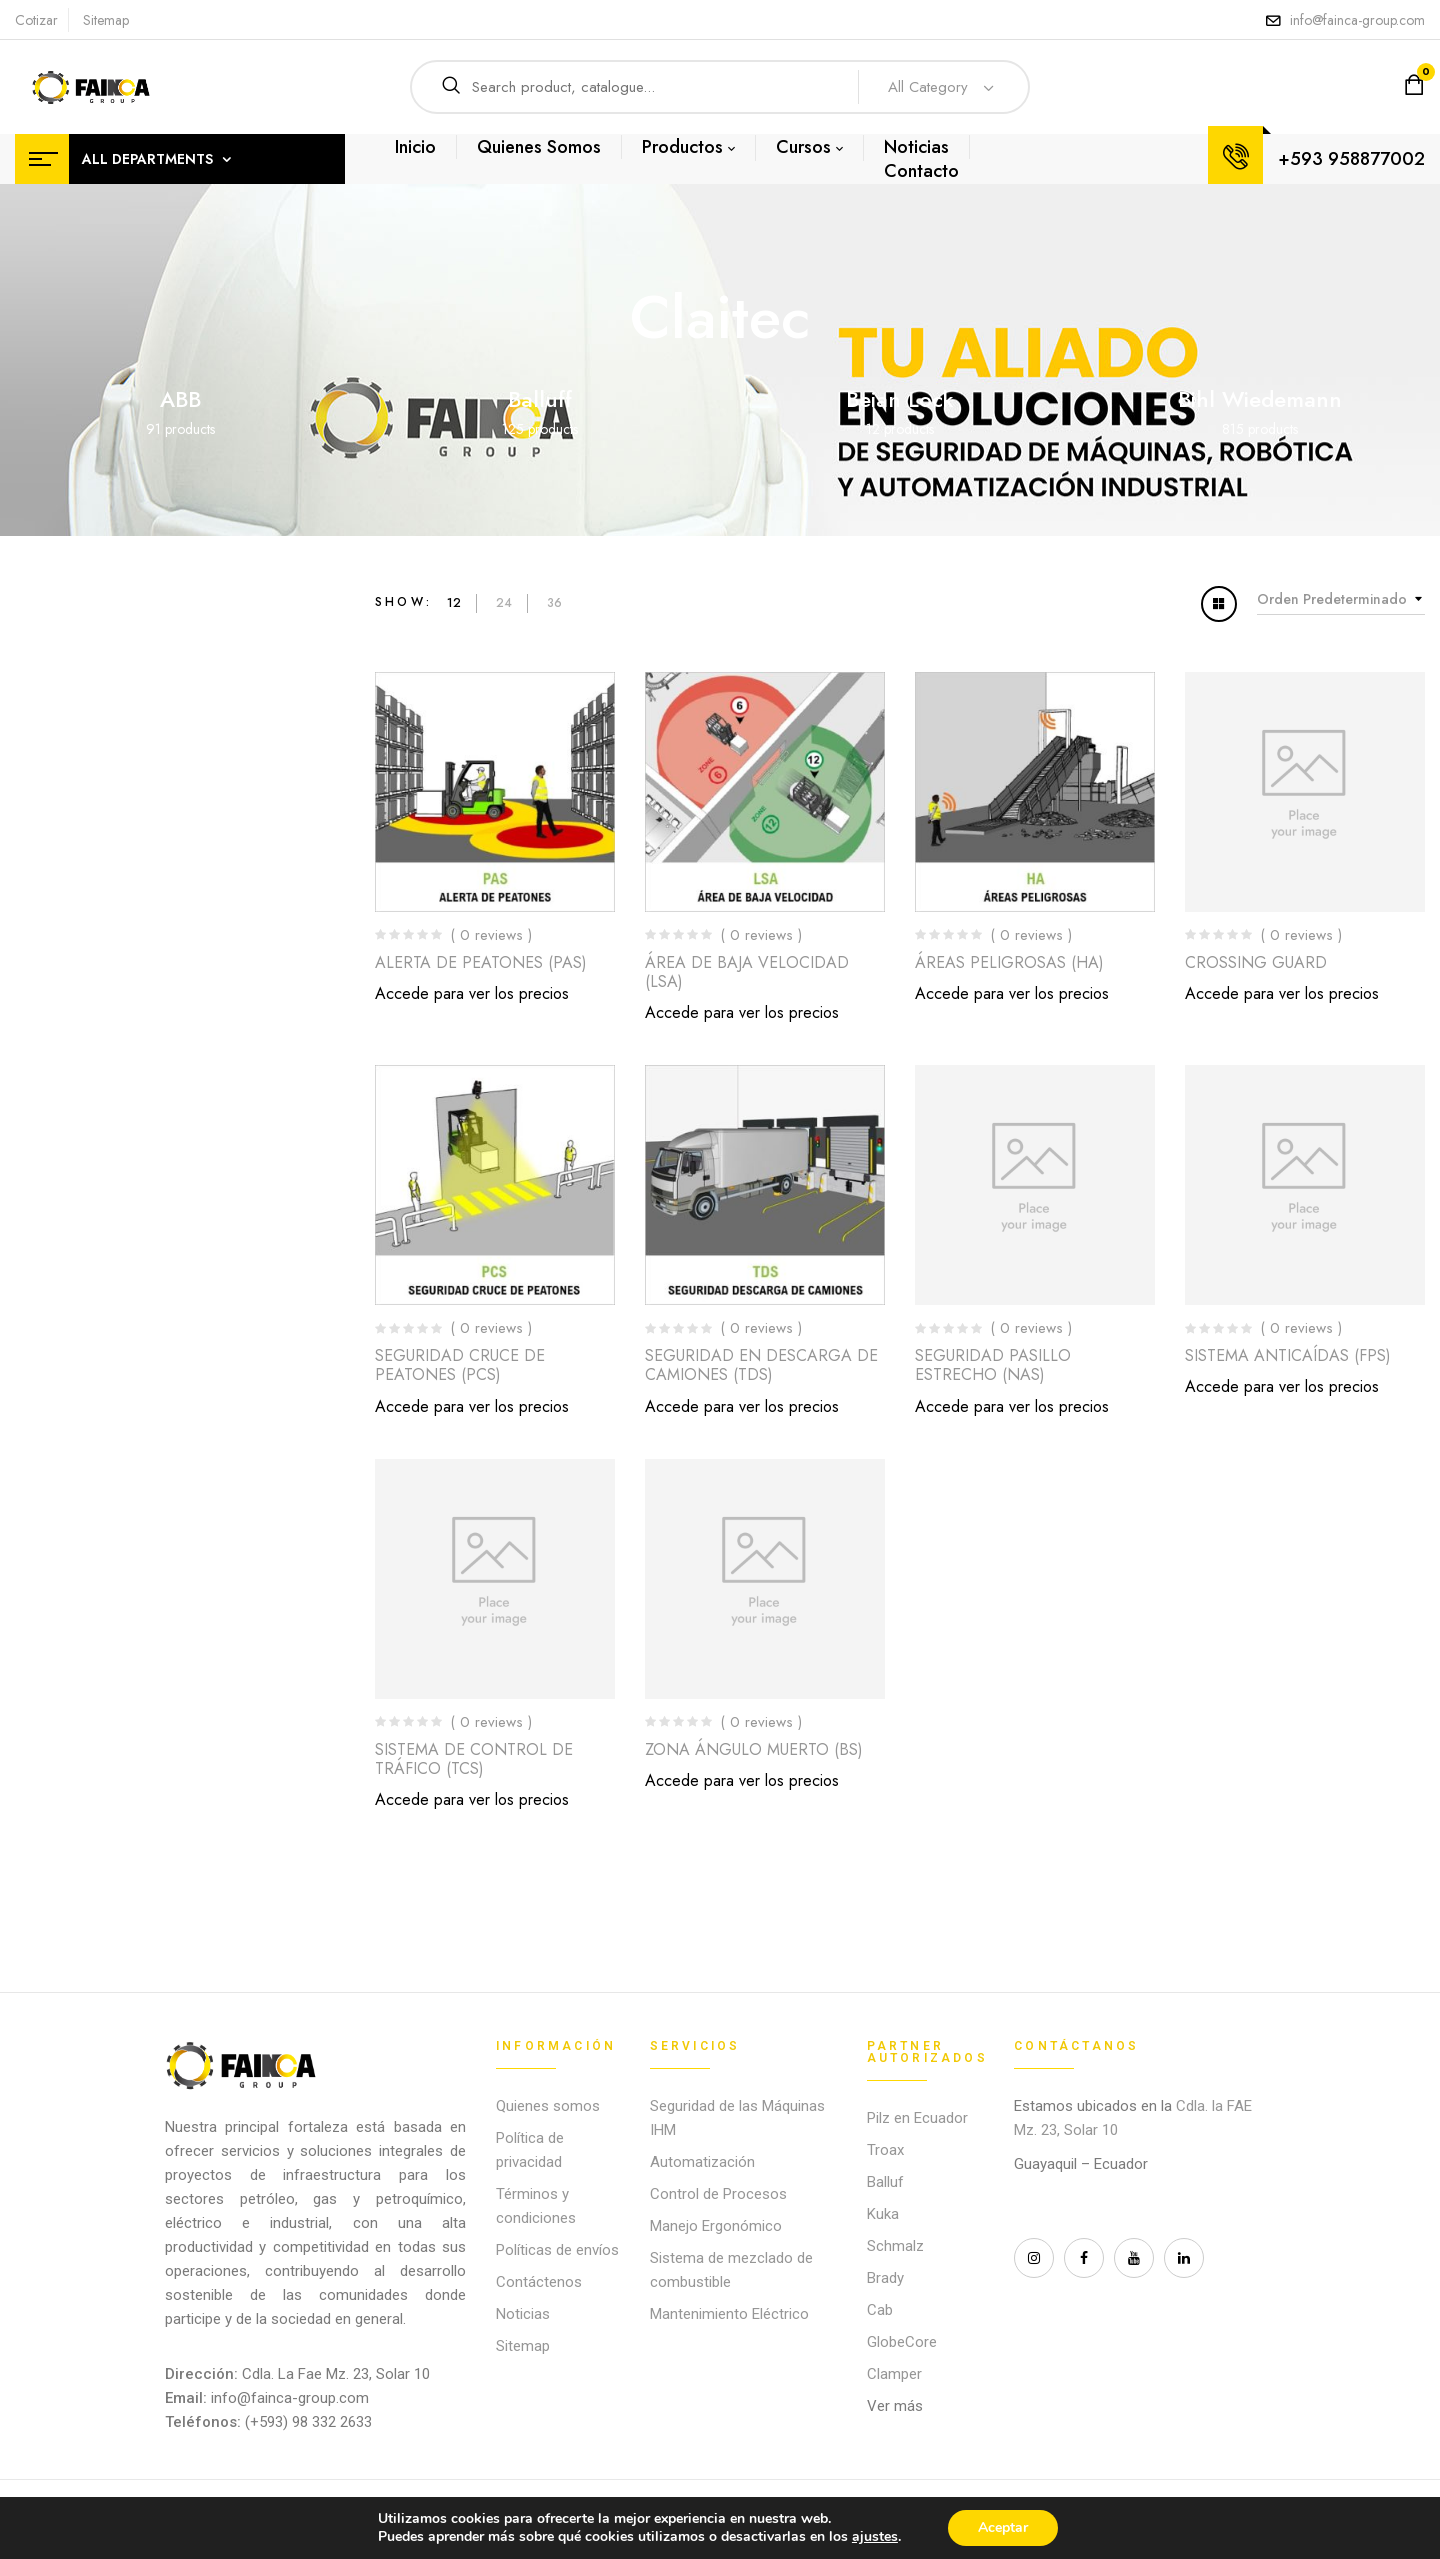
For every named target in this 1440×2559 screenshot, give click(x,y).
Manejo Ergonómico (716, 2226)
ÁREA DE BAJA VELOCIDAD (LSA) (747, 972)
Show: (403, 602)
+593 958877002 (1351, 159)
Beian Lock (900, 399)
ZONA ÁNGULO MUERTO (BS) (754, 1749)
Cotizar (36, 20)
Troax (885, 2150)
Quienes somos (548, 2106)
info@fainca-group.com (1357, 20)
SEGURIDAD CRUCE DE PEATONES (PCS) (460, 1365)
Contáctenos (539, 2282)
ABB (180, 399)
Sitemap (106, 20)
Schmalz (895, 2246)
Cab (880, 2310)
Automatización (702, 2162)
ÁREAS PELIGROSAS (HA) (1009, 962)
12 (454, 603)
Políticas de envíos (557, 2250)
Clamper (894, 2374)
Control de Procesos (718, 2194)
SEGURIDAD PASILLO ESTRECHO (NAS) (993, 1365)
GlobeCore (902, 2342)
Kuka (883, 2214)
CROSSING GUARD (1256, 962)
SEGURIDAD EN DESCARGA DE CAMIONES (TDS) (761, 1365)
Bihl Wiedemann (1260, 399)
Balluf (885, 2182)
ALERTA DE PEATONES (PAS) (481, 962)
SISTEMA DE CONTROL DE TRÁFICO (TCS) (474, 1759)
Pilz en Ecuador (917, 2118)
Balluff (540, 399)
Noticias (523, 2314)
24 (504, 603)
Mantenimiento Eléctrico (729, 2314)
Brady (885, 2278)
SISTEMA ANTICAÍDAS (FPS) (1288, 1355)
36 (554, 603)
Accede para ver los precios (472, 993)
